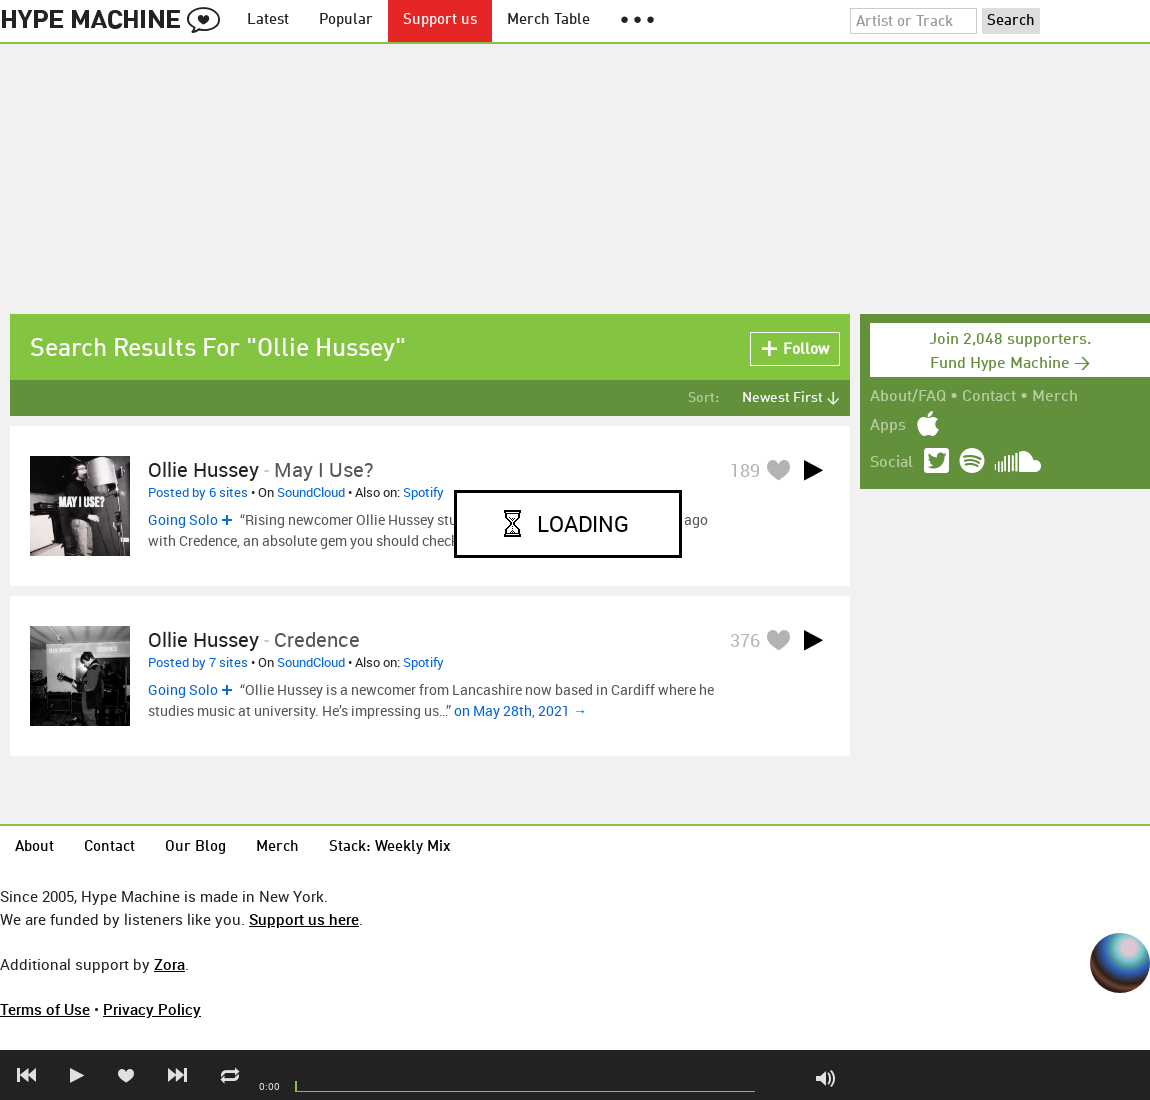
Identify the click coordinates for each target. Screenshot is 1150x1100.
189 (745, 470)
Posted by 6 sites (198, 492)
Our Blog (195, 847)
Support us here (304, 919)
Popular (346, 20)
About (34, 847)
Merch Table (548, 20)
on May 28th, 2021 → (520, 710)
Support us (440, 20)
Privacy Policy (152, 1009)
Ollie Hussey (203, 469)
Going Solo (183, 519)
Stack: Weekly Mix (390, 847)
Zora (169, 964)
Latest (268, 20)
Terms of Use (45, 1009)
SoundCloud (311, 492)
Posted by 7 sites (198, 662)
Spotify (423, 492)
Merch (1055, 397)
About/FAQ (908, 397)
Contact (989, 397)
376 (745, 640)
